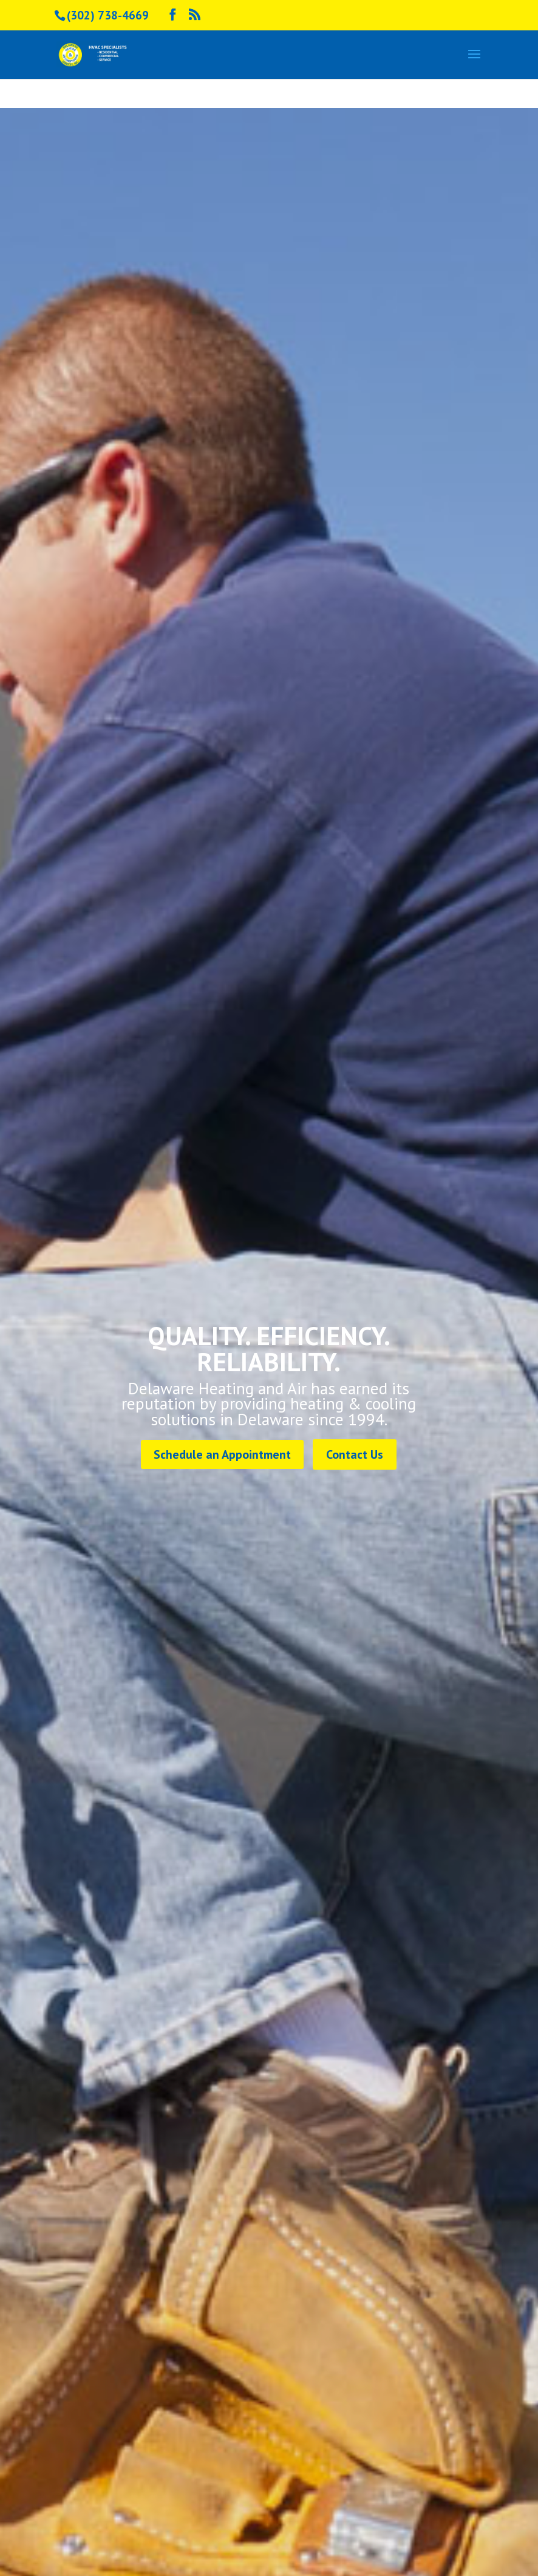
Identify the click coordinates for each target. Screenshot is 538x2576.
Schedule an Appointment (222, 1454)
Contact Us (354, 1454)
